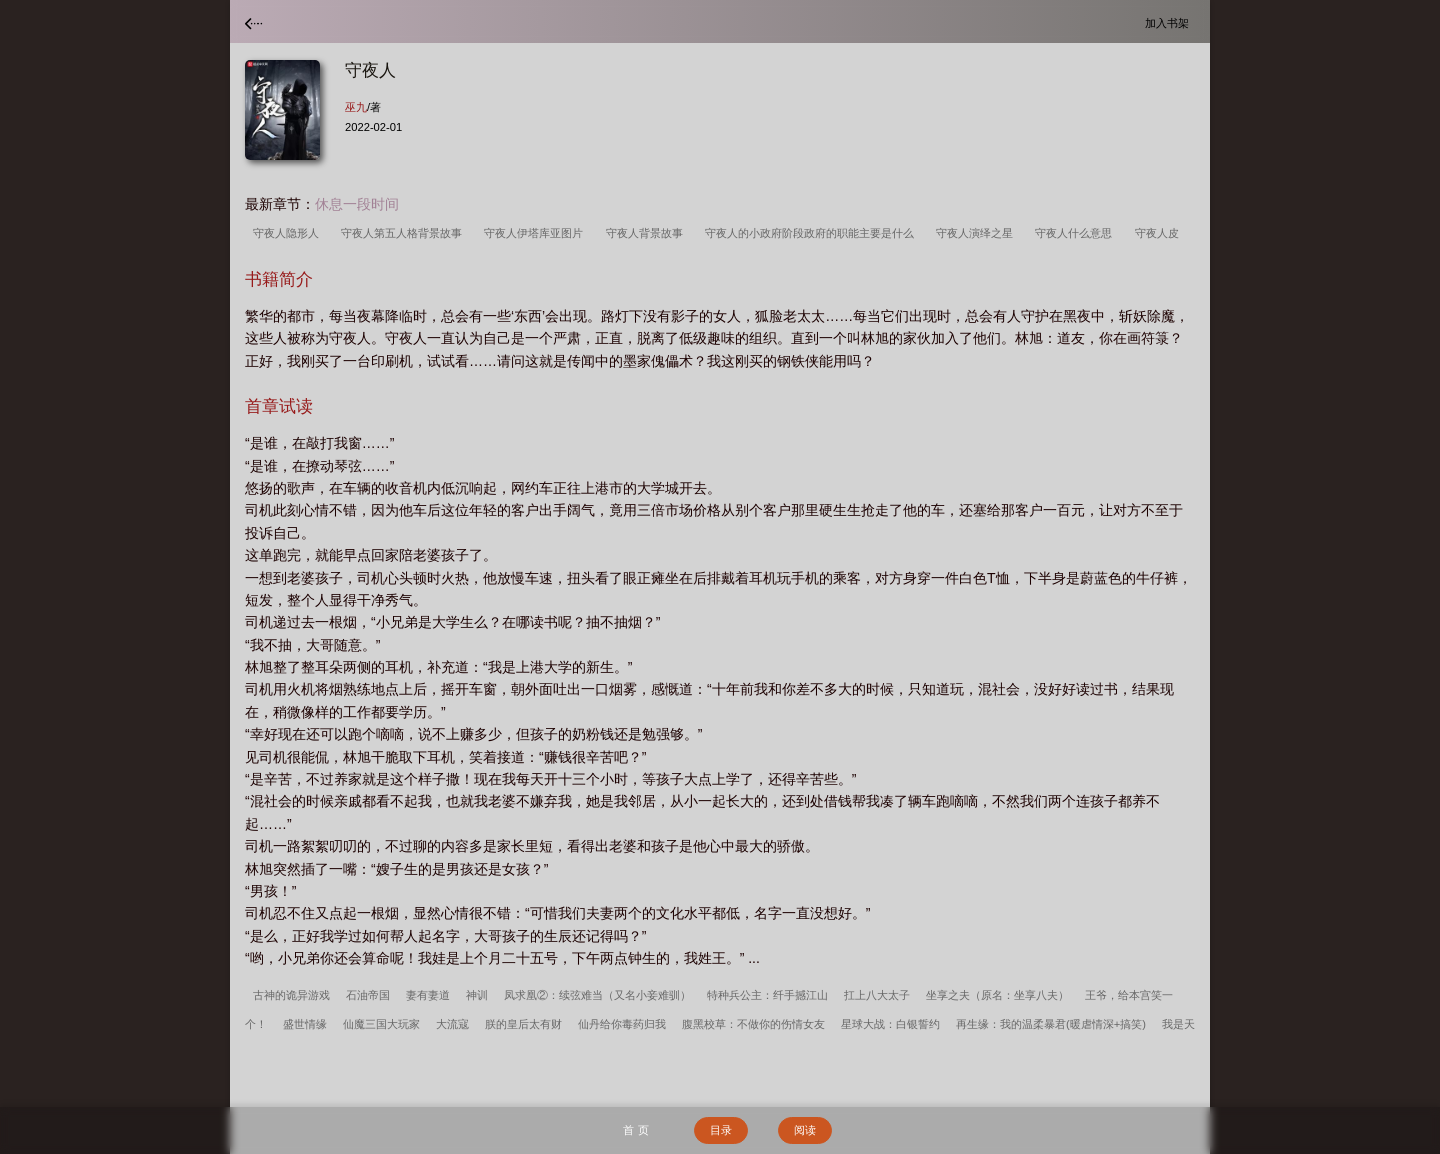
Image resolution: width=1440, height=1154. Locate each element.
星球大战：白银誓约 (890, 1024)
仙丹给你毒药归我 (622, 1024)
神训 (477, 995)
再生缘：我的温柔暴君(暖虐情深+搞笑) (1051, 1024)
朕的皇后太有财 (523, 1024)
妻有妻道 (428, 995)
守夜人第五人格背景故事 (404, 233)
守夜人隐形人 (289, 233)
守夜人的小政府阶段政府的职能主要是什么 (812, 233)
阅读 (805, 1130)
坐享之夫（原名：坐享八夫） (997, 995)
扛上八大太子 (877, 995)
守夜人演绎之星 (977, 233)
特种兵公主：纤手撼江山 (767, 995)
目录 (721, 1130)
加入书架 (1170, 22)
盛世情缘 (305, 1024)
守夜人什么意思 (1076, 233)
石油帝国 (368, 995)
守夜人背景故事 (647, 233)
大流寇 (452, 1024)
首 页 (635, 1130)
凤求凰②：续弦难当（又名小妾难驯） (597, 995)
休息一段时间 (357, 204)
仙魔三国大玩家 (381, 1024)
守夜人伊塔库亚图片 (536, 233)
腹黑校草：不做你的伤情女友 (753, 1024)
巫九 (356, 107)
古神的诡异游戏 (291, 995)
